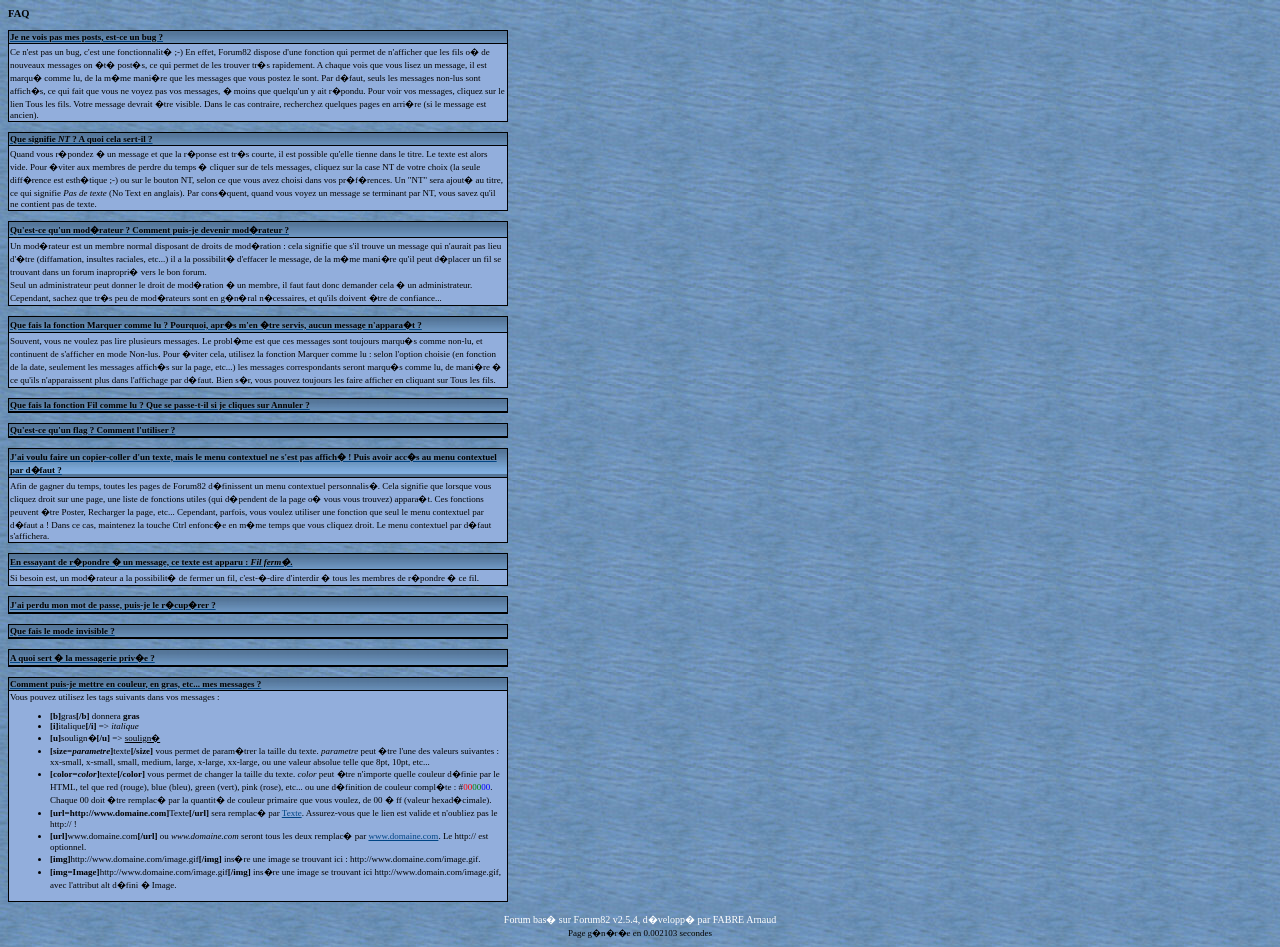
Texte (292, 813)
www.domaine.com (403, 836)
